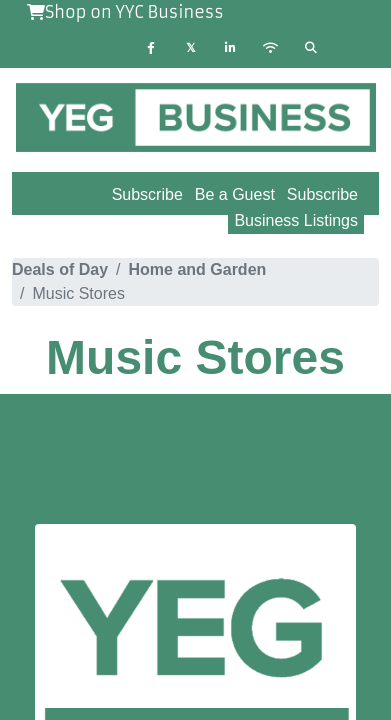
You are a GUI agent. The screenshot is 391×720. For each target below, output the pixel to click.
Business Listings (296, 220)
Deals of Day (60, 269)
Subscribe (322, 194)
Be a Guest (235, 194)
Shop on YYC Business (125, 12)
